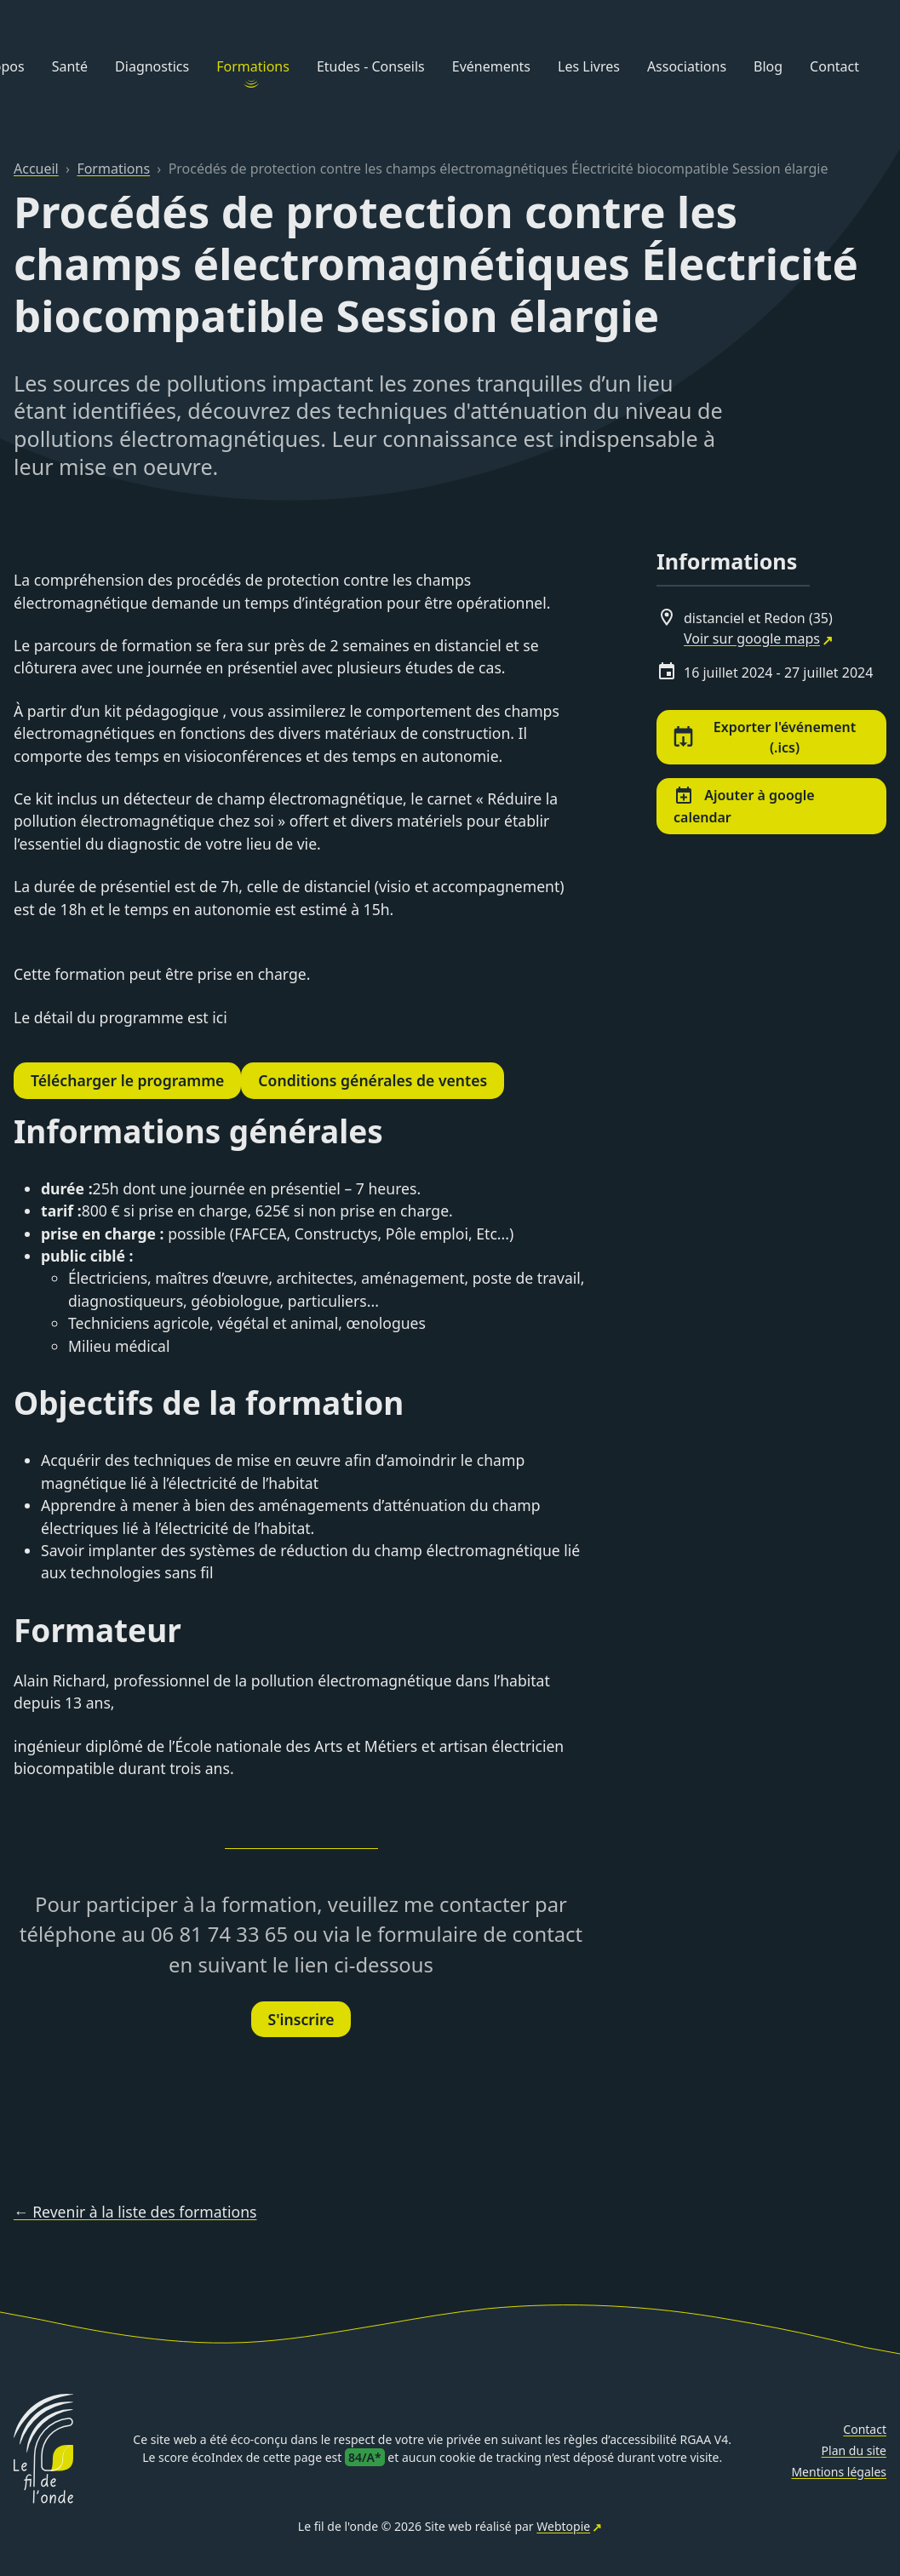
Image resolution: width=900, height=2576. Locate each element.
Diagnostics (152, 66)
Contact (834, 66)
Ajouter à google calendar (744, 806)
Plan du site (854, 2450)
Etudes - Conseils (371, 66)
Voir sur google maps (752, 638)
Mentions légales (838, 2472)
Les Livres (589, 66)
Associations (686, 66)
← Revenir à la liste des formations (135, 2211)
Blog (768, 66)
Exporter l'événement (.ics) (765, 737)
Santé (70, 66)
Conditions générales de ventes (372, 1080)
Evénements (491, 66)
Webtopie (563, 2526)
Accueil (36, 168)
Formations (252, 66)
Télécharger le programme (127, 1080)
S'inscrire (301, 2019)
